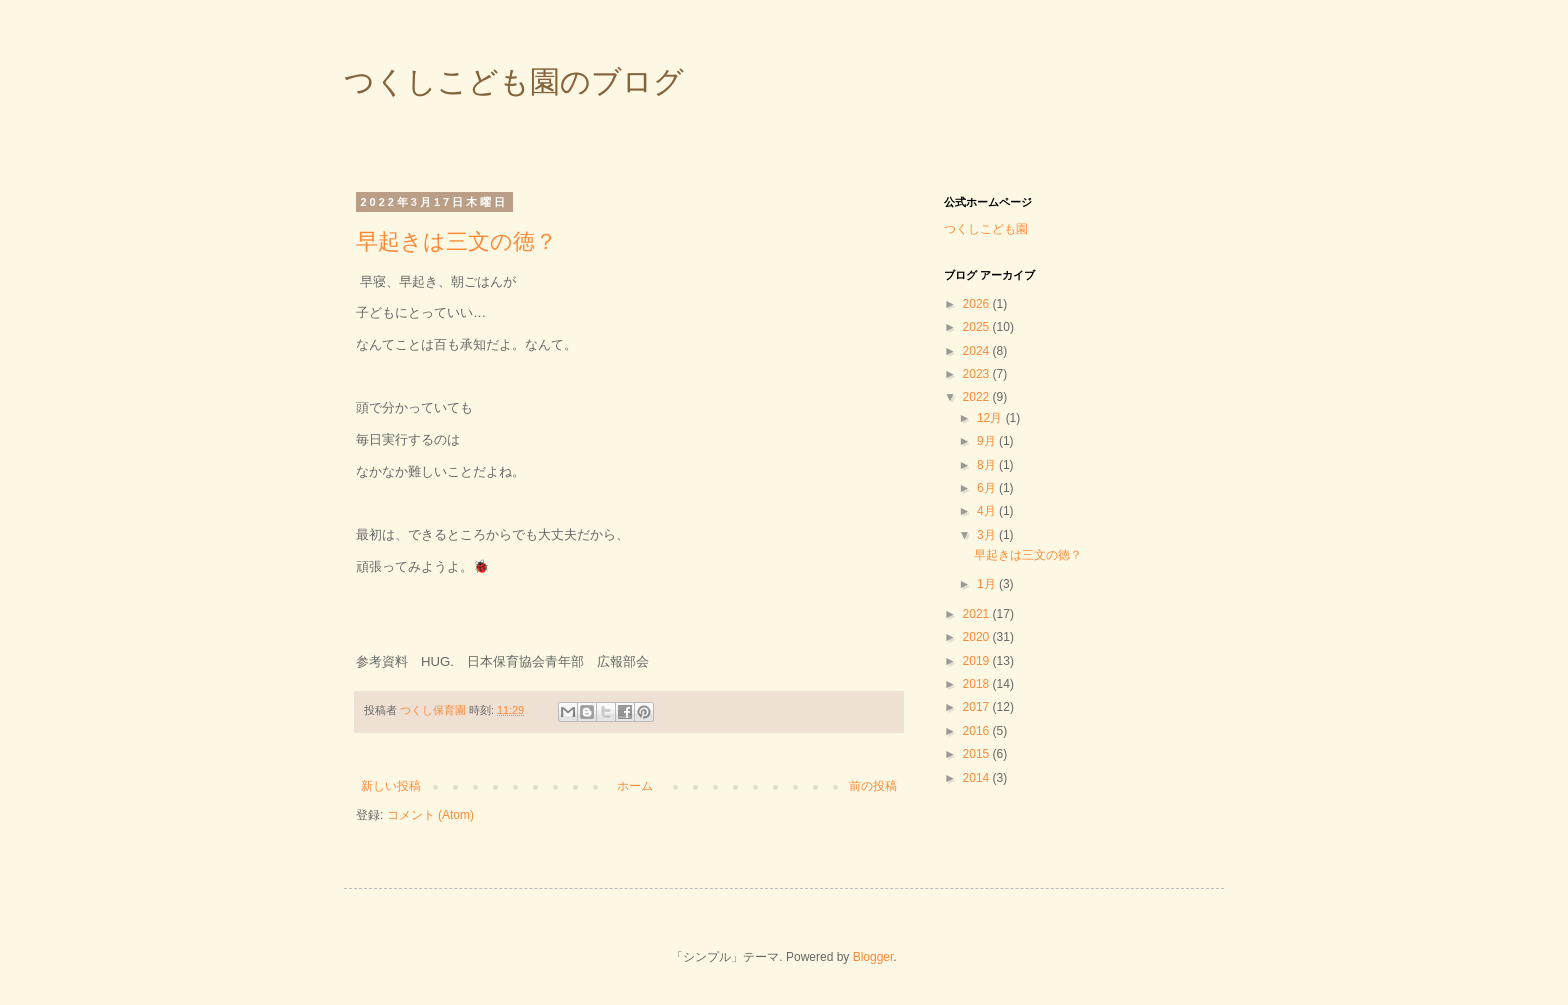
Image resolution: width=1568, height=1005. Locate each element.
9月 (988, 441)
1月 (988, 584)
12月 (991, 418)
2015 (978, 754)
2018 (978, 684)
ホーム (635, 786)
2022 (978, 397)
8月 (988, 465)
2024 (978, 351)
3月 (988, 535)
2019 (978, 661)
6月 (988, 488)
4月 (988, 511)
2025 (978, 327)
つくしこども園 (986, 229)
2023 (978, 374)
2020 (978, 637)
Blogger (873, 957)
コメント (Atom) (430, 815)
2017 (978, 707)
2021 (978, 614)
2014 (978, 778)
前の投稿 (873, 786)
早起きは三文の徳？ (456, 241)
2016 (978, 731)
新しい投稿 (391, 786)
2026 (978, 304)
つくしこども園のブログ (514, 81)
